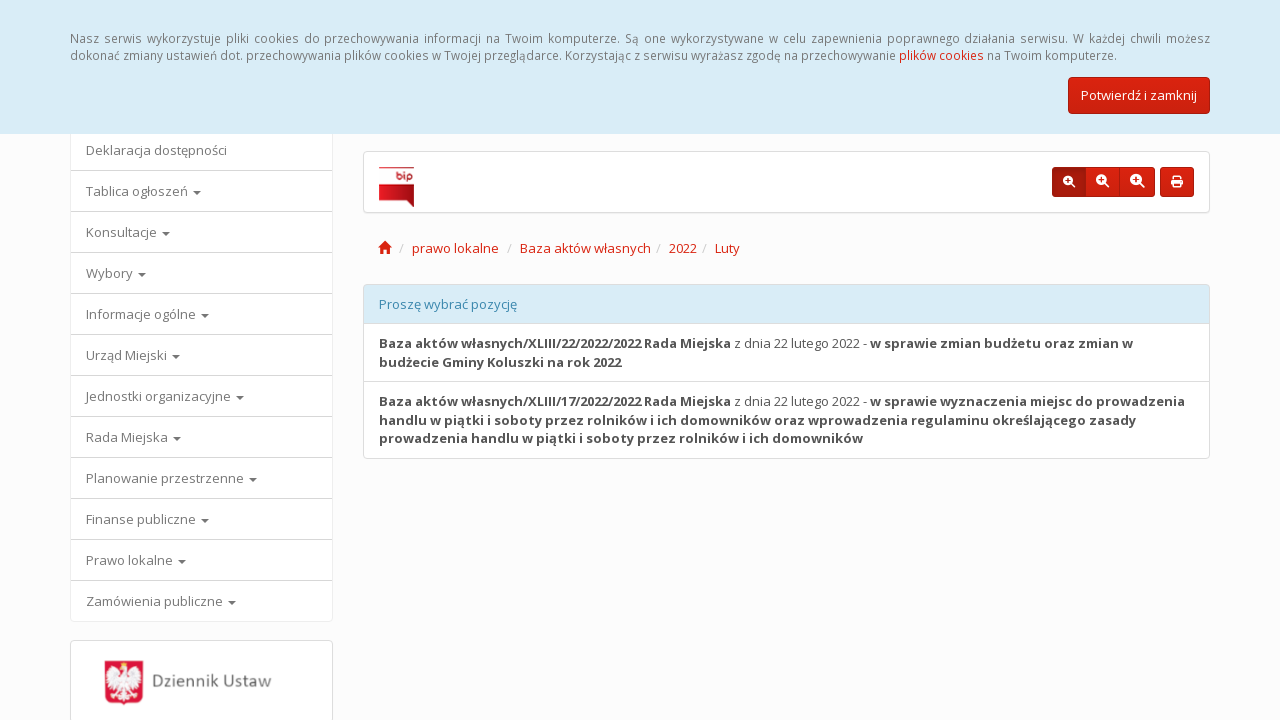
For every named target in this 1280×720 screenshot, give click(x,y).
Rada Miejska (133, 437)
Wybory (116, 273)
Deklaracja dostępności (156, 150)
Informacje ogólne (147, 314)
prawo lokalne (455, 248)
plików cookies (941, 55)
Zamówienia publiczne (161, 601)
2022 (683, 248)
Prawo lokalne (136, 560)
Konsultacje (128, 232)
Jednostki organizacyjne (165, 396)
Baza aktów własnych (585, 248)
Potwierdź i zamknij (1139, 95)
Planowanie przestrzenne (171, 478)
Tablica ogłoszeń (143, 191)
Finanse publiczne (147, 519)
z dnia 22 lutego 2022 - (756, 352)
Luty (727, 248)
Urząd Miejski (133, 355)
